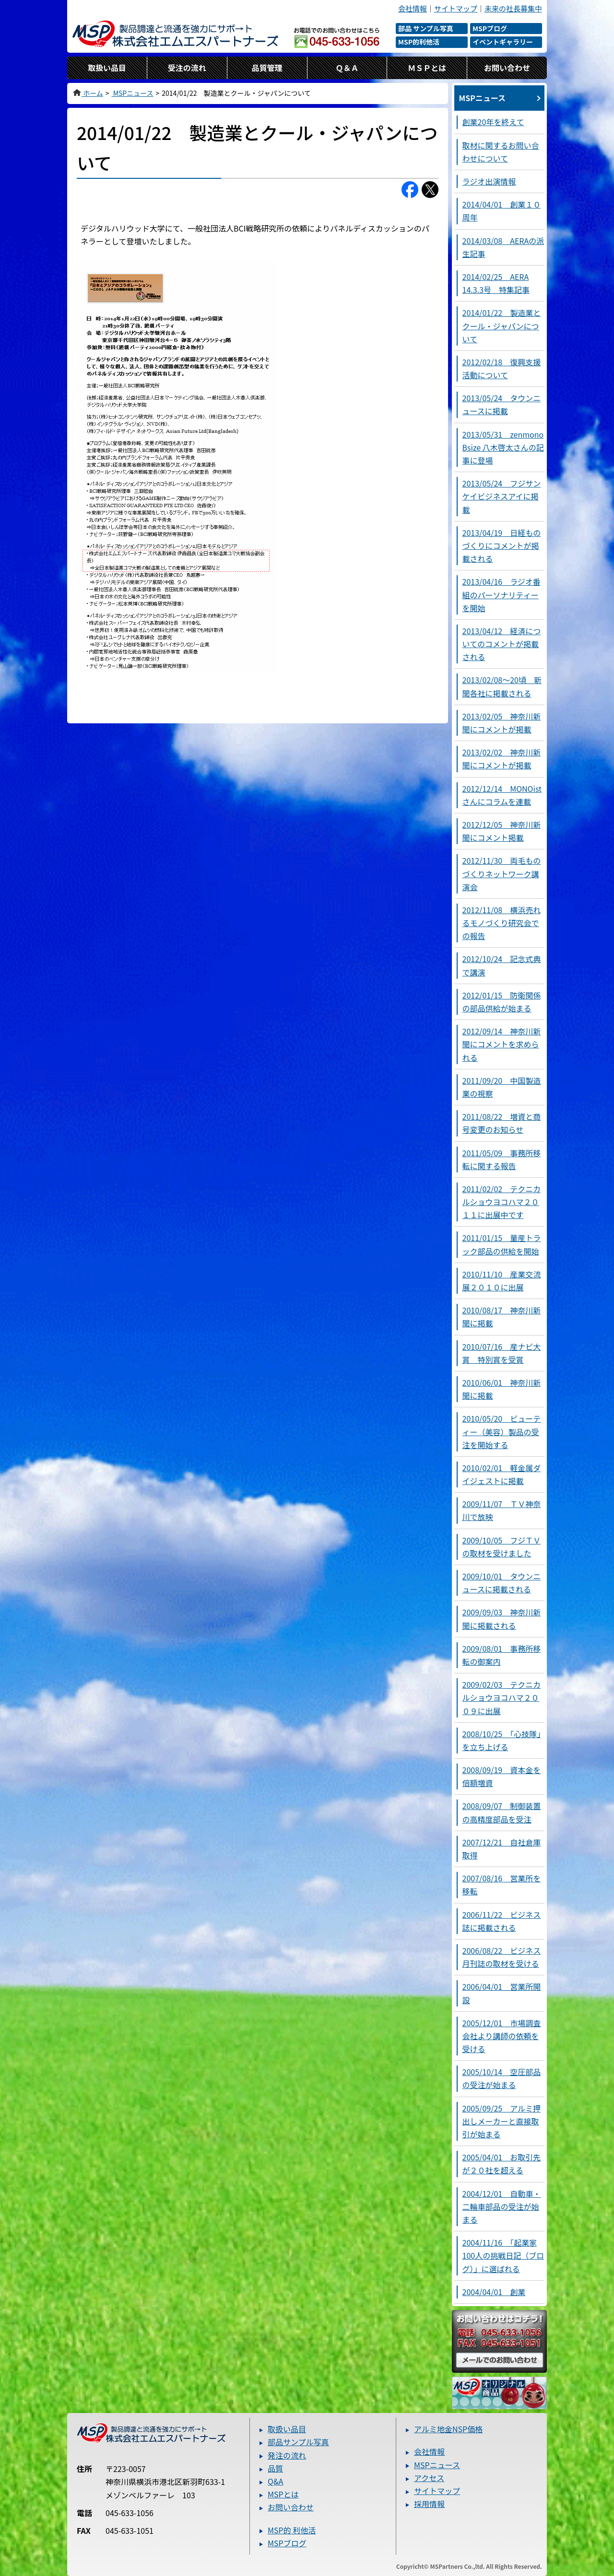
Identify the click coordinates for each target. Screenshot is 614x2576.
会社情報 (412, 8)
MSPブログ (287, 2543)
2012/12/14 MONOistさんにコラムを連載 (502, 795)
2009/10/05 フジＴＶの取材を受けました (501, 1546)
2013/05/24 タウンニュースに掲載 (501, 404)
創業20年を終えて (493, 122)
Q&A (275, 2481)
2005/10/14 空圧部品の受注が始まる (501, 2078)
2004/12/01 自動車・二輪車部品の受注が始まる (501, 2206)
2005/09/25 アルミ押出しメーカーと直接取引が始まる (501, 2121)
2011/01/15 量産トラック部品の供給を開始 (501, 1244)
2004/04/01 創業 (494, 2292)
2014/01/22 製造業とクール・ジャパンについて (501, 325)
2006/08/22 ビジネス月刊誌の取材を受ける (501, 1957)
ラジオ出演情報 (489, 181)
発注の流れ (287, 2455)
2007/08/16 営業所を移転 (501, 1884)
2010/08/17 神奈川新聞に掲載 (501, 1316)
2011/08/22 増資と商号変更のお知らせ (501, 1123)
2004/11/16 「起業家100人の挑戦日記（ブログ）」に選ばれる (503, 2255)
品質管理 (267, 67)
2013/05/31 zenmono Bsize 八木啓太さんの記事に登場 (503, 447)
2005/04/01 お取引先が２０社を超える (501, 2163)
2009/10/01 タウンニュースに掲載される (501, 1582)
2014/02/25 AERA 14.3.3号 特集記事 (496, 283)
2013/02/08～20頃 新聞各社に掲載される (502, 686)
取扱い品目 (107, 67)
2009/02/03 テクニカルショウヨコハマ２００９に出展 (501, 1697)
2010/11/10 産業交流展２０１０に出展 (501, 1280)
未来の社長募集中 (513, 8)
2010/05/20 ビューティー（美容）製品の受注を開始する (501, 1431)
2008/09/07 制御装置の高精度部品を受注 (501, 1812)
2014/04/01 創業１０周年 (501, 210)
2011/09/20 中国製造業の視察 (501, 1087)
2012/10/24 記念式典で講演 (501, 965)
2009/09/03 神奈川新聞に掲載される (501, 1618)
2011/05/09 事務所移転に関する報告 (501, 1159)
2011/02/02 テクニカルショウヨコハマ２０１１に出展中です (501, 1201)
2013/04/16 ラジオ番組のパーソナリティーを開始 (501, 594)
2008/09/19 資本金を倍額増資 (501, 1776)
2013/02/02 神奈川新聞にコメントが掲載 (501, 758)
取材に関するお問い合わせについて (500, 151)
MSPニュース (133, 93)
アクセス (429, 2477)
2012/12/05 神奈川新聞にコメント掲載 (501, 831)
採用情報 (429, 2503)
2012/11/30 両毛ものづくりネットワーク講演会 (501, 873)
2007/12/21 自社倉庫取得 (501, 1848)
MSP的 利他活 (292, 2530)
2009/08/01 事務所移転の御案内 (501, 1655)
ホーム (87, 93)
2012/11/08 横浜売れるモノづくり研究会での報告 (501, 922)
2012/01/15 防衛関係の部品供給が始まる (501, 1001)
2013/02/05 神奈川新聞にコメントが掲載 (501, 722)
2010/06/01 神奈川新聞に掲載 (501, 1389)
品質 (275, 2468)
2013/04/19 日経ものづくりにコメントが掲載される (501, 545)
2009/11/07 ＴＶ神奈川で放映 (501, 1510)
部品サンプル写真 (298, 2442)
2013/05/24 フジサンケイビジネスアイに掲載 (501, 496)
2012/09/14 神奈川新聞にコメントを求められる (501, 1044)
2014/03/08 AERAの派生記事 (503, 247)
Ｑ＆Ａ (346, 67)
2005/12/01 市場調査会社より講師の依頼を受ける (501, 2035)
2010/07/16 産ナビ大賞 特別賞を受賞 (501, 1353)
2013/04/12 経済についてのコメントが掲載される (501, 643)
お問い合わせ (507, 67)
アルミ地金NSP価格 (448, 2429)
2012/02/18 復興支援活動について (501, 368)
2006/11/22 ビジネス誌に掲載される (501, 1921)
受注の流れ (187, 67)
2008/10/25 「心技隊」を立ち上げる (501, 1740)
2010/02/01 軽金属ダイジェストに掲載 (501, 1474)
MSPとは (283, 2494)
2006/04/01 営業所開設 (501, 1993)
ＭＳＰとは (427, 67)
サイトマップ (455, 8)
